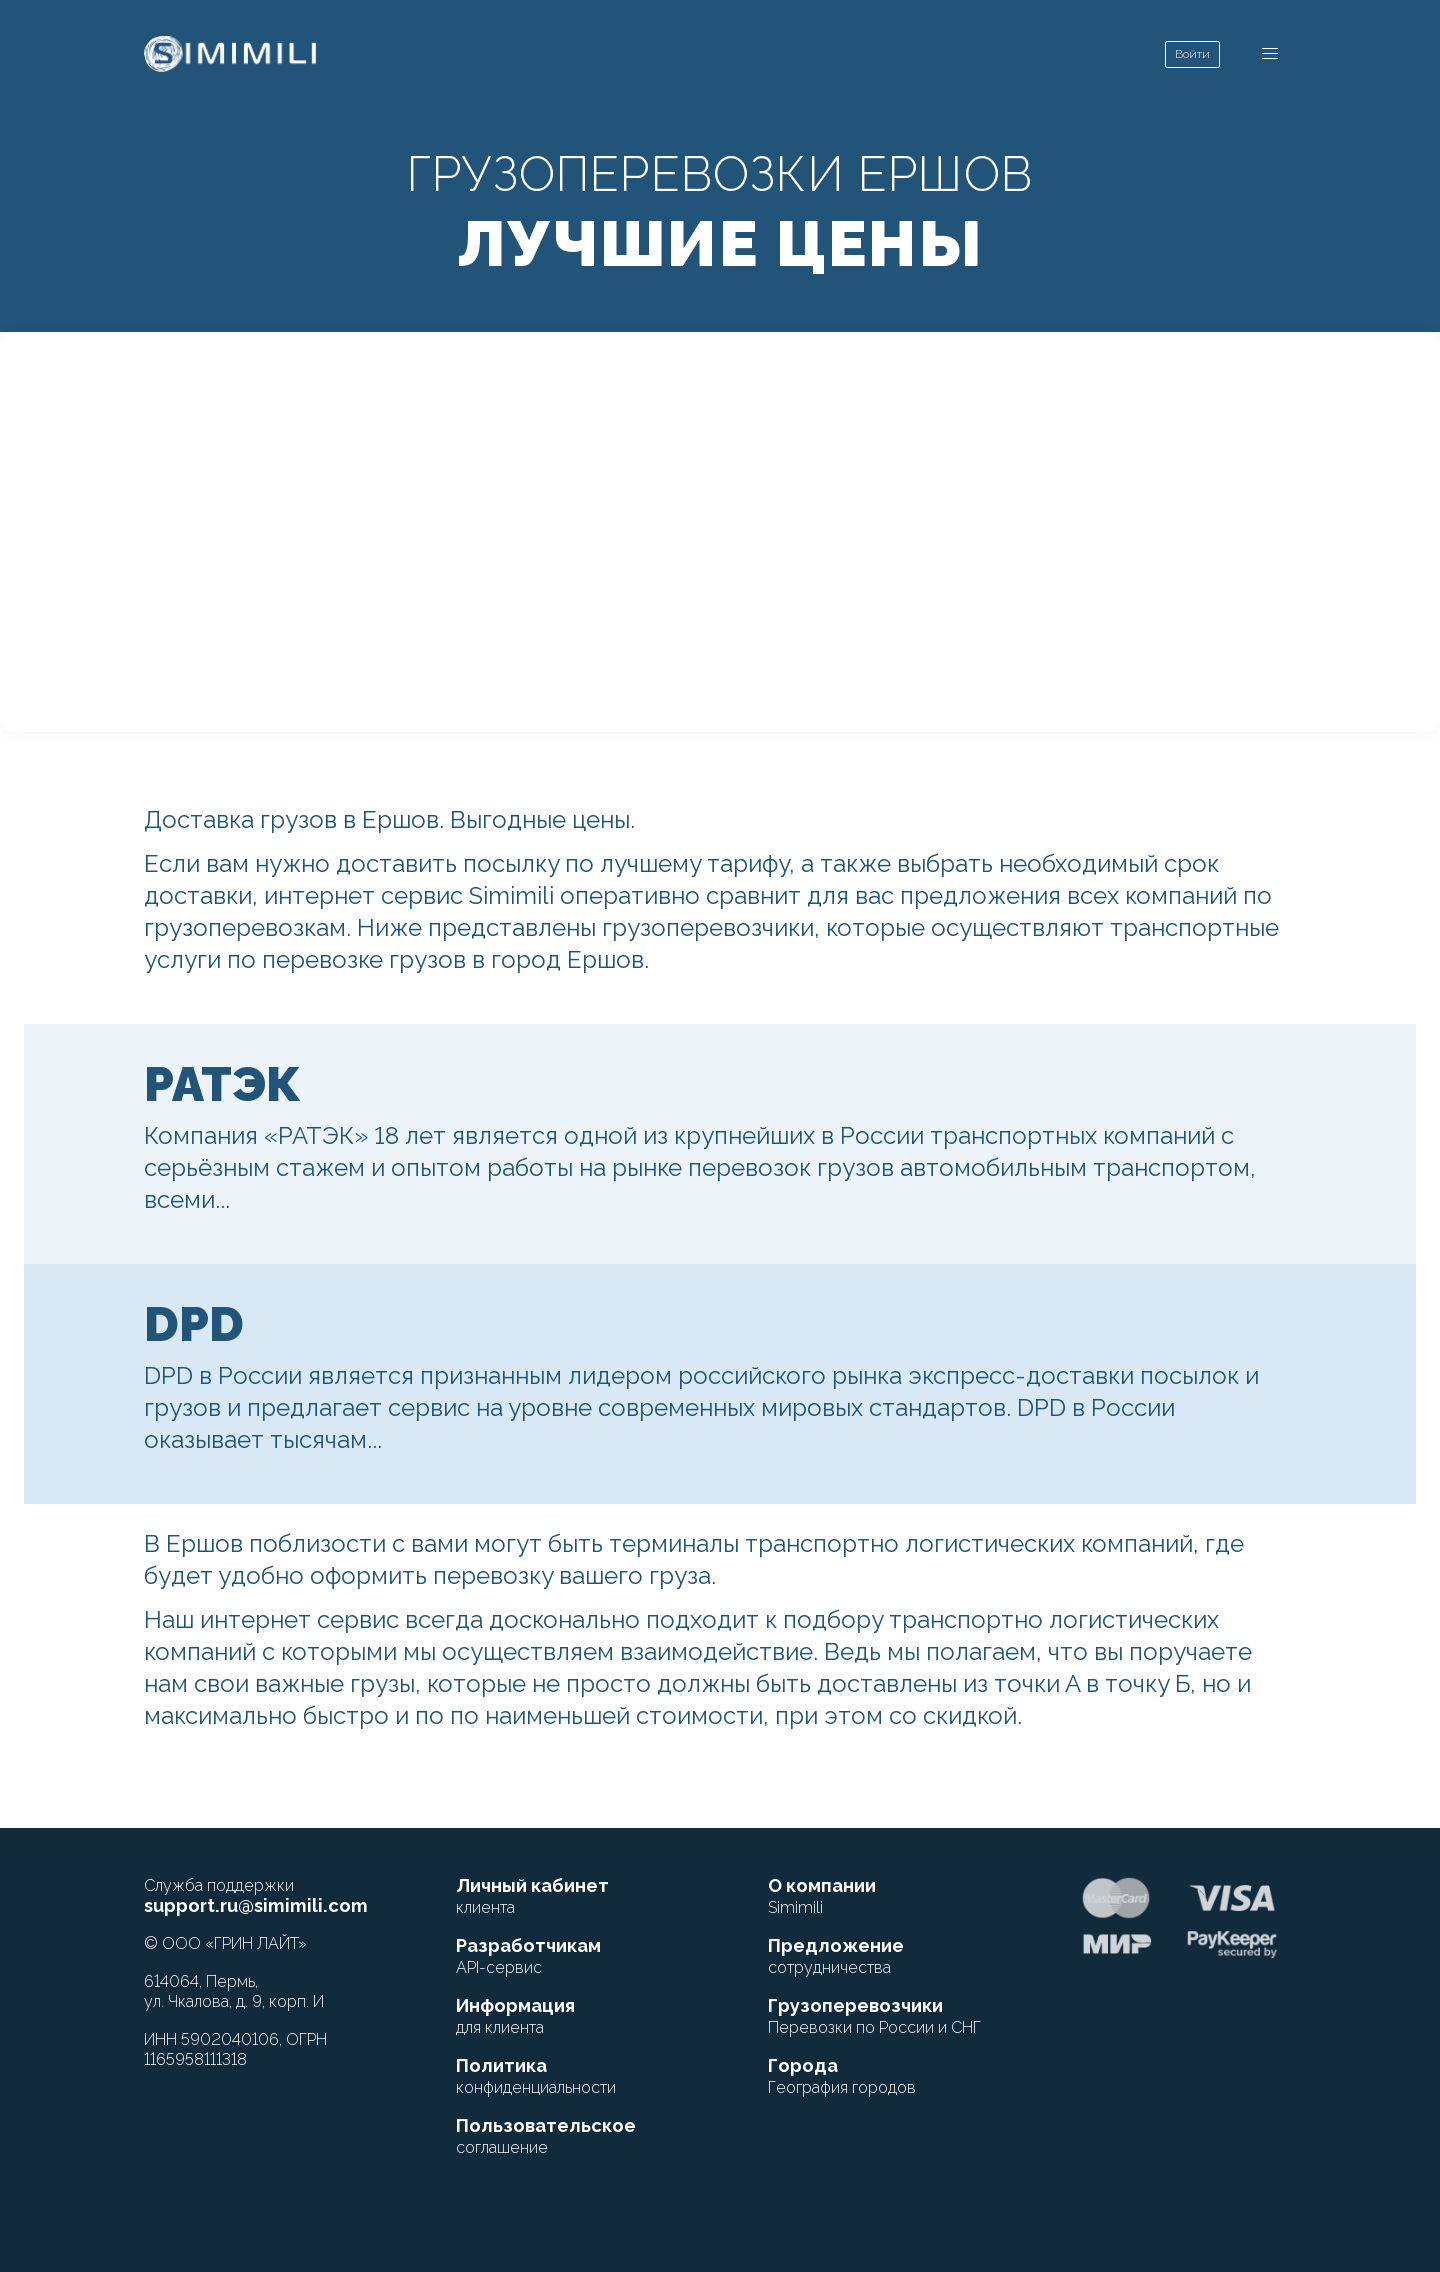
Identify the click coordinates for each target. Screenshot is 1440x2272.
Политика (536, 2076)
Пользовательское (546, 2136)
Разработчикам (528, 1956)
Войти (1192, 54)
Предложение (836, 1956)
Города (842, 2076)
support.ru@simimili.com (256, 1905)
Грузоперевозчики (874, 2016)
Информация (515, 2016)
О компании (822, 1896)
